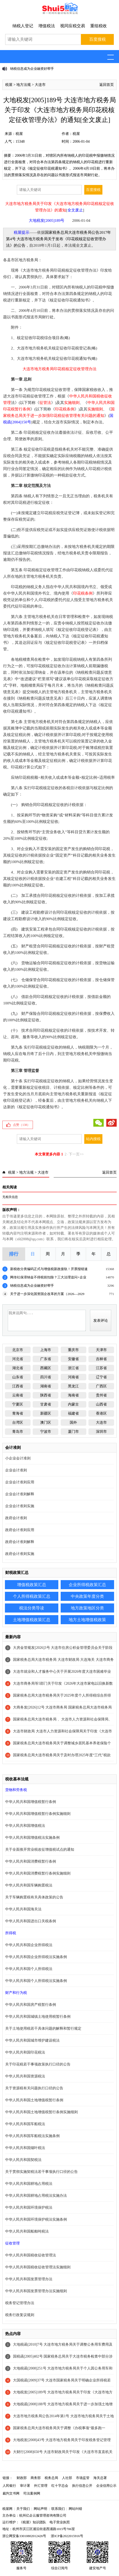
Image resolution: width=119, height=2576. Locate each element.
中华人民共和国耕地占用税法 (28, 2184)
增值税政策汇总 (31, 1584)
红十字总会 (59, 2486)
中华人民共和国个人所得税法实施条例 (36, 1981)
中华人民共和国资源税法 (25, 2076)
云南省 (17, 1395)
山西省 (101, 1404)
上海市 (45, 1350)
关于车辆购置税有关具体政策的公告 (34, 1897)
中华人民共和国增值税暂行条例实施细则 (38, 1814)
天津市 (101, 1350)
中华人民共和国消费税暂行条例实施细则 (38, 1873)
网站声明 (40, 2509)
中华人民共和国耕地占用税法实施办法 (36, 2196)
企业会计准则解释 (19, 1494)
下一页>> (76, 1154)
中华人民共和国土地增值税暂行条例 (34, 2100)
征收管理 (12, 2243)
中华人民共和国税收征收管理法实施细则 (38, 2267)
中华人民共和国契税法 (23, 2160)
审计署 (25, 2486)
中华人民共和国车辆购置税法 (28, 1885)
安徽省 (73, 1359)
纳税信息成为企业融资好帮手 (32, 69)
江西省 (17, 1386)
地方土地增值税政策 (87, 1619)
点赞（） (21, 1125)
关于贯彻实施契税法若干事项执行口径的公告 (41, 2172)
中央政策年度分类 (87, 1596)
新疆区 (45, 1413)
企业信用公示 (106, 2486)
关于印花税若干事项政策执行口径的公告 (38, 2064)
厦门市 (73, 1432)
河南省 (73, 1377)
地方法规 (23, 85)
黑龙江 (73, 1386)
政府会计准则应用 (19, 1530)
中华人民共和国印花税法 (25, 2052)
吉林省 (101, 1359)
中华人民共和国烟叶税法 (25, 2148)
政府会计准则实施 (19, 1554)
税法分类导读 (31, 1608)
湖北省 (17, 1368)
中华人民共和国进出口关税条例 (30, 1921)
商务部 (36, 2478)
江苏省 (101, 1368)
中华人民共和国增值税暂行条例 (30, 1802)
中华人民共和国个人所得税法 (28, 1969)
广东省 (45, 1359)
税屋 (8, 85)
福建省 (73, 1413)
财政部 (22, 2478)
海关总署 (100, 2478)
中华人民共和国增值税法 (25, 1826)
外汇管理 (40, 2486)
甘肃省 (45, 1404)
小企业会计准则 (18, 1458)
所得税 (10, 1933)
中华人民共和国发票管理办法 (28, 2279)
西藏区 (45, 1368)
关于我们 (23, 2509)
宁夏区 (17, 1404)
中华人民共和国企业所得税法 (28, 1945)
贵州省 (101, 1395)
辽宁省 (101, 1377)
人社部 (67, 2478)
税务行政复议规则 (19, 2315)
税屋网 (7, 2509)
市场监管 (82, 2478)
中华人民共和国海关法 (23, 1909)
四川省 (45, 1377)
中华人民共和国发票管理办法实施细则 (36, 2291)
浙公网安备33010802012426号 (24, 2536)
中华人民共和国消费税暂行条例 (30, 1861)
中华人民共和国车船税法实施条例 (32, 2136)
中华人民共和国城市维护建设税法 (32, 2040)
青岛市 (17, 1432)
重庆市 (73, 1350)
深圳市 (101, 1432)
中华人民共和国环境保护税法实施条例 (36, 2219)
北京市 (17, 1350)
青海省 (17, 1413)
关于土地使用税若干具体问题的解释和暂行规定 (43, 2028)
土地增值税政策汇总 (31, 1619)
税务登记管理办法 (19, 2303)
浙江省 (73, 1368)
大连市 (40, 85)
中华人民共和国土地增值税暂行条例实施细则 (41, 2112)
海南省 (73, 1395)
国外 (73, 1422)
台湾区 (17, 1422)
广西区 (101, 1386)
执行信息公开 (82, 2486)
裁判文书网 (11, 2493)
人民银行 (9, 2486)
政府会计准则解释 (19, 1542)
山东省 (17, 1377)
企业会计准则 (16, 1470)
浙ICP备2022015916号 (67, 2536)
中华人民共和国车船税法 (25, 2124)
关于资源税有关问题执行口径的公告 (34, 2088)
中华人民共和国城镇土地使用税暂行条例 (38, 2017)
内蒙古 (73, 1404)
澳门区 (45, 1422)
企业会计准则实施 (19, 1506)
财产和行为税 (16, 1993)
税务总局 (51, 2478)
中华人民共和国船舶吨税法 (27, 2231)
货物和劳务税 (16, 1790)
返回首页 (106, 85)
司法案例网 (31, 2493)
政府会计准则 (16, 1518)
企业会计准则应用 (19, 1482)
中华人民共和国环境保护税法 (28, 2207)
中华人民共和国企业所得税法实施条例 (36, 1957)
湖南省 (45, 1386)
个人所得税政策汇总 (31, 1596)
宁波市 (45, 1432)
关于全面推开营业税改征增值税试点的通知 (39, 1849)
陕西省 (45, 1395)
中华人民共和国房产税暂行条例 (30, 2005)
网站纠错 (75, 2509)
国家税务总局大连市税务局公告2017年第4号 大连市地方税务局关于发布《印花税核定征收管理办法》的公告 (58, 238)
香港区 (101, 1413)
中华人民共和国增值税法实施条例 (32, 1838)
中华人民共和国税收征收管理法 (30, 2255)
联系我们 (58, 2509)
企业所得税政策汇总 (87, 1584)
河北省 (17, 1359)
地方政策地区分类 (87, 1608)
